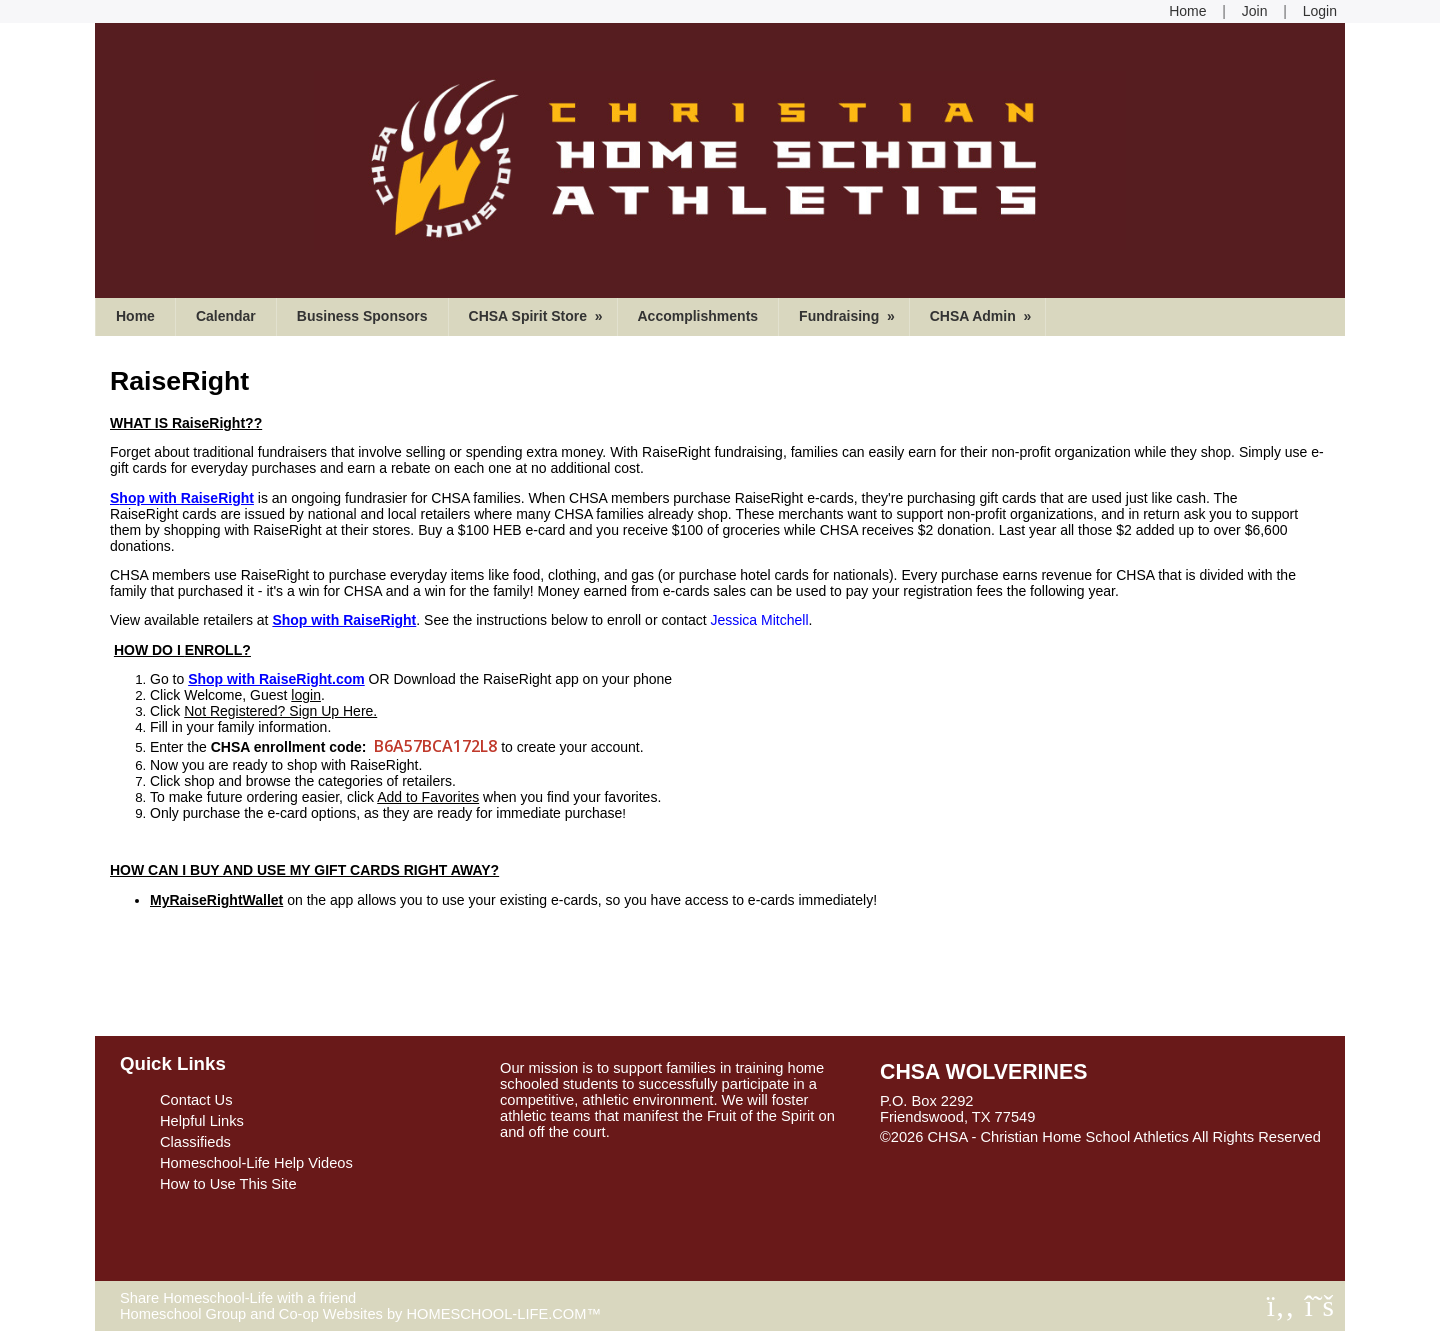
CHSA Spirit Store (538, 316)
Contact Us (196, 1100)
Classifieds (195, 1142)
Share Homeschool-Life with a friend (238, 1298)
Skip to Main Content (963, 1153)
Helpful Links (202, 1121)
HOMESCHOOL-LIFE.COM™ (503, 1314)
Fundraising (849, 316)
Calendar (226, 316)
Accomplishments (698, 316)
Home (135, 316)
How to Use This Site (228, 1184)
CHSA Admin (983, 316)
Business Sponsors (362, 316)
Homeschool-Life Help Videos (256, 1163)
